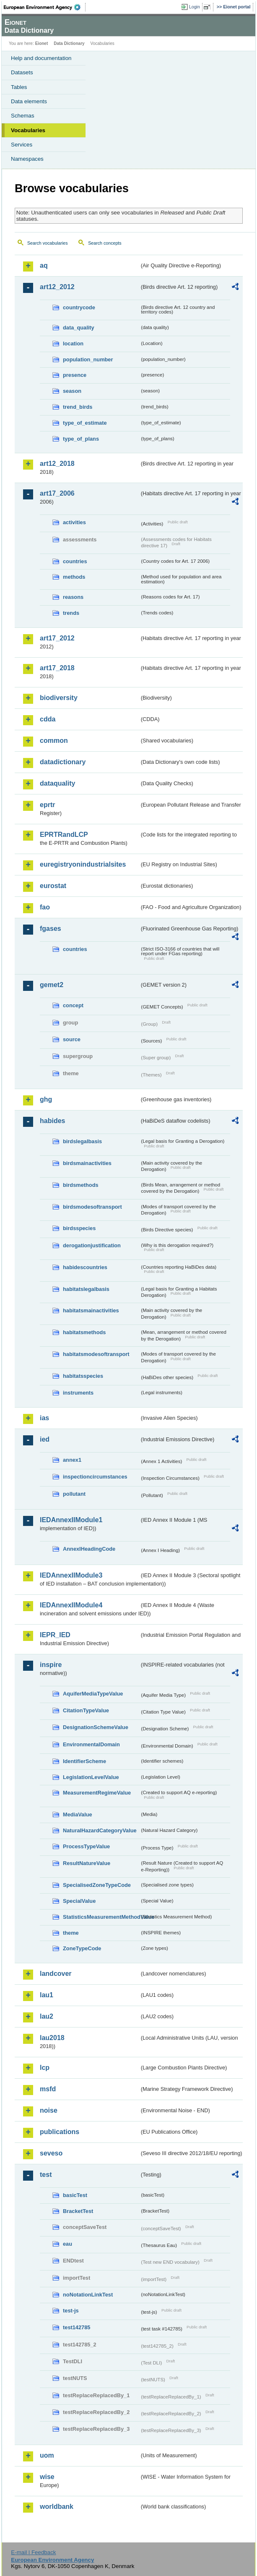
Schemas (22, 115)
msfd (48, 2089)
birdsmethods (81, 1185)
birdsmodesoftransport (92, 1207)
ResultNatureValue (86, 1863)
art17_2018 (57, 667)
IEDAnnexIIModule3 (71, 1575)
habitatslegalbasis (86, 1289)
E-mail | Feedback (33, 2552)
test (46, 2174)
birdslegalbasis (82, 1141)
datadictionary (63, 761)
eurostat (53, 885)
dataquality (57, 783)
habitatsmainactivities (91, 1310)
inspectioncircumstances (95, 1476)
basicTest (75, 2195)
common (54, 740)
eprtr (47, 804)
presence (74, 375)
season (72, 391)
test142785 (76, 2327)
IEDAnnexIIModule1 (71, 1519)
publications (59, 2131)
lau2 (46, 2016)
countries (75, 561)
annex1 (72, 1460)
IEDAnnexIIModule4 (71, 1605)
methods (74, 577)
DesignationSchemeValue (95, 1727)
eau (67, 2244)
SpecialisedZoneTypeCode (97, 1885)
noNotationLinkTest (88, 2294)
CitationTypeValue (86, 1710)
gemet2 (51, 984)
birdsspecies (79, 1228)
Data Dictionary (69, 43)
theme (71, 1933)
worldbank (56, 2506)
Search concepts (104, 243)
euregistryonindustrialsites (83, 864)
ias (44, 1417)
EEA (45, 7)
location (73, 343)
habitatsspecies (83, 1376)
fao (45, 907)
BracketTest (78, 2211)
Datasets (22, 72)
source (71, 1039)
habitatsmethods (84, 1332)
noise (48, 2110)
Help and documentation (41, 58)
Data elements (29, 101)
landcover (56, 1973)
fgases (50, 928)
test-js (71, 2310)
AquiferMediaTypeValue (93, 1693)
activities (74, 522)
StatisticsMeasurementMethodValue (101, 1917)
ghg (46, 1099)
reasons (73, 597)
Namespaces (27, 159)
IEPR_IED (55, 1634)
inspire (51, 1664)
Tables (19, 87)
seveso (51, 2153)
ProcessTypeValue (86, 1846)
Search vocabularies (47, 243)
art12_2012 (57, 286)
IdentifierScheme (84, 1761)
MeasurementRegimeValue (97, 1793)
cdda (47, 719)
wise (47, 2476)
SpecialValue (79, 1901)
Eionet (41, 43)
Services (21, 144)
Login (194, 6)
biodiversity (59, 697)
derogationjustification (92, 1245)
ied (44, 1439)
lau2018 (52, 2037)
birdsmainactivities (87, 1163)
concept (73, 1005)
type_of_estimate (85, 423)
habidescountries (85, 1267)
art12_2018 (57, 463)
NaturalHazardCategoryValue (100, 1830)
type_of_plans (81, 439)
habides (52, 1120)
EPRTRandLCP (64, 834)
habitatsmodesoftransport (96, 1354)
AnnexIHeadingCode (89, 1549)
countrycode (79, 307)
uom (47, 2455)
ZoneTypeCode (82, 1948)
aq (44, 265)
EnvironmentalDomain (91, 1744)
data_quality (78, 327)
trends (71, 613)
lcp (44, 2067)
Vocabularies (28, 130)
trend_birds (77, 407)
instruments (78, 1393)
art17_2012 (57, 638)
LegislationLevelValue (91, 1777)
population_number (88, 359)
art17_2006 (57, 493)
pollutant (74, 1494)
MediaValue (77, 1814)
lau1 (46, 1995)
